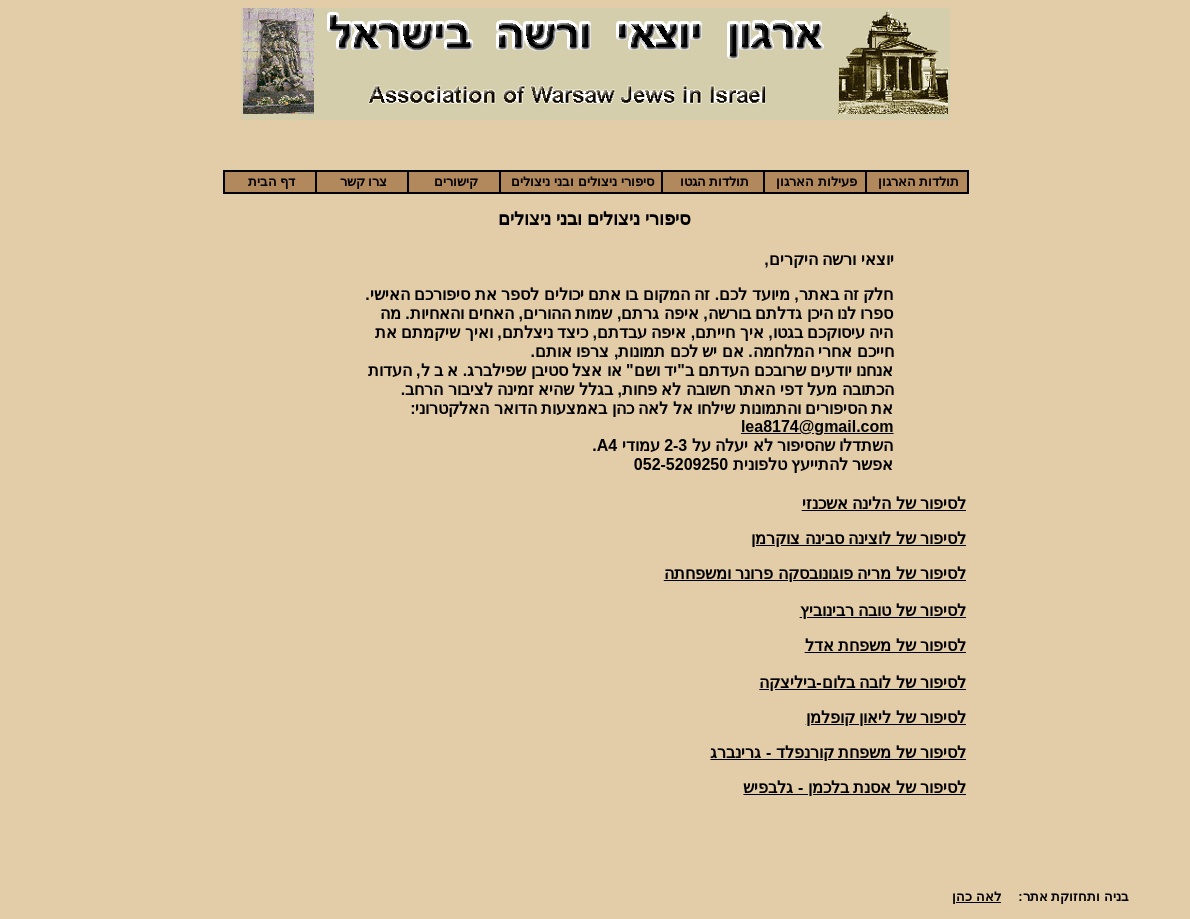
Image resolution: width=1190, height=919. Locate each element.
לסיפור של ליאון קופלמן (886, 717)
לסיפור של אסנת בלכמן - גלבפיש (854, 787)
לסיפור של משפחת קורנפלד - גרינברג (838, 752)
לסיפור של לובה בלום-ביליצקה (862, 682)
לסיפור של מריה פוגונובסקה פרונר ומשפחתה (815, 573)
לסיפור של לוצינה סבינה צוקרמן (858, 538)
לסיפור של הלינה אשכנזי (884, 503)
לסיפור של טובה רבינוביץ (883, 610)
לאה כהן (976, 896)
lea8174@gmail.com (817, 426)
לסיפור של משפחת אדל (885, 645)
